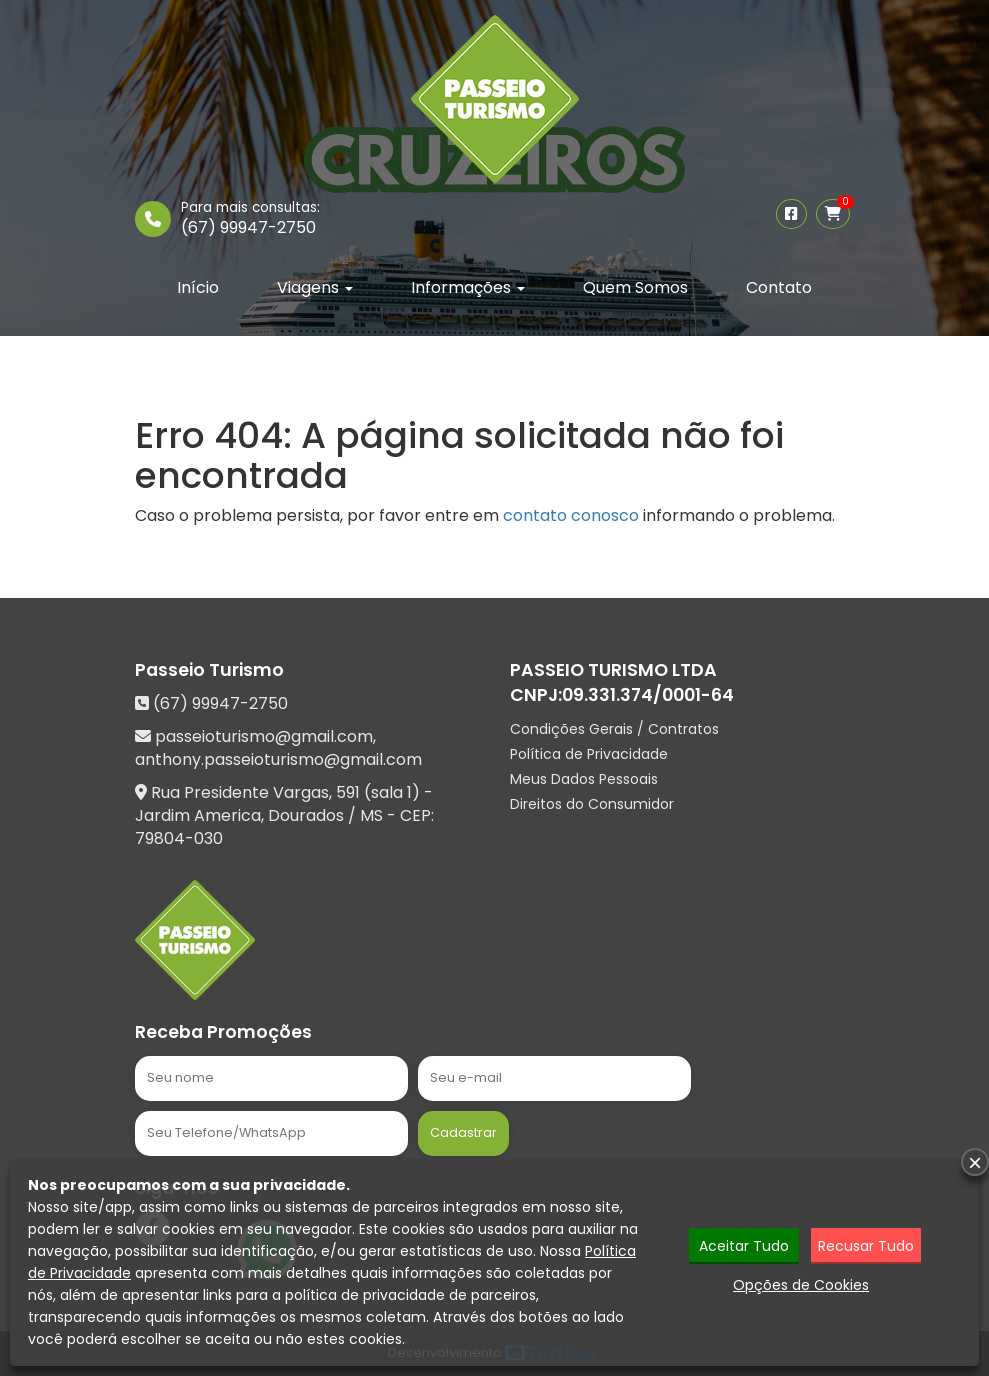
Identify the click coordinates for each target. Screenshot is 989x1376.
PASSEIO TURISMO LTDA (613, 670)
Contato (779, 287)
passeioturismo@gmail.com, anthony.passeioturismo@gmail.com (278, 748)
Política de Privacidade (589, 754)
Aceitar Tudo (744, 1247)
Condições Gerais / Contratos (614, 729)
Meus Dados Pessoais (584, 779)
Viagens (315, 287)
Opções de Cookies (801, 1286)
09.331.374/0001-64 (648, 695)
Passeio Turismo (209, 670)
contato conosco (571, 515)
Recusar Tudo (866, 1247)
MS (371, 815)
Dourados (306, 815)
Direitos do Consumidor (592, 804)
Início (198, 287)
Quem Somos (635, 287)
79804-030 (179, 838)
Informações (468, 287)
